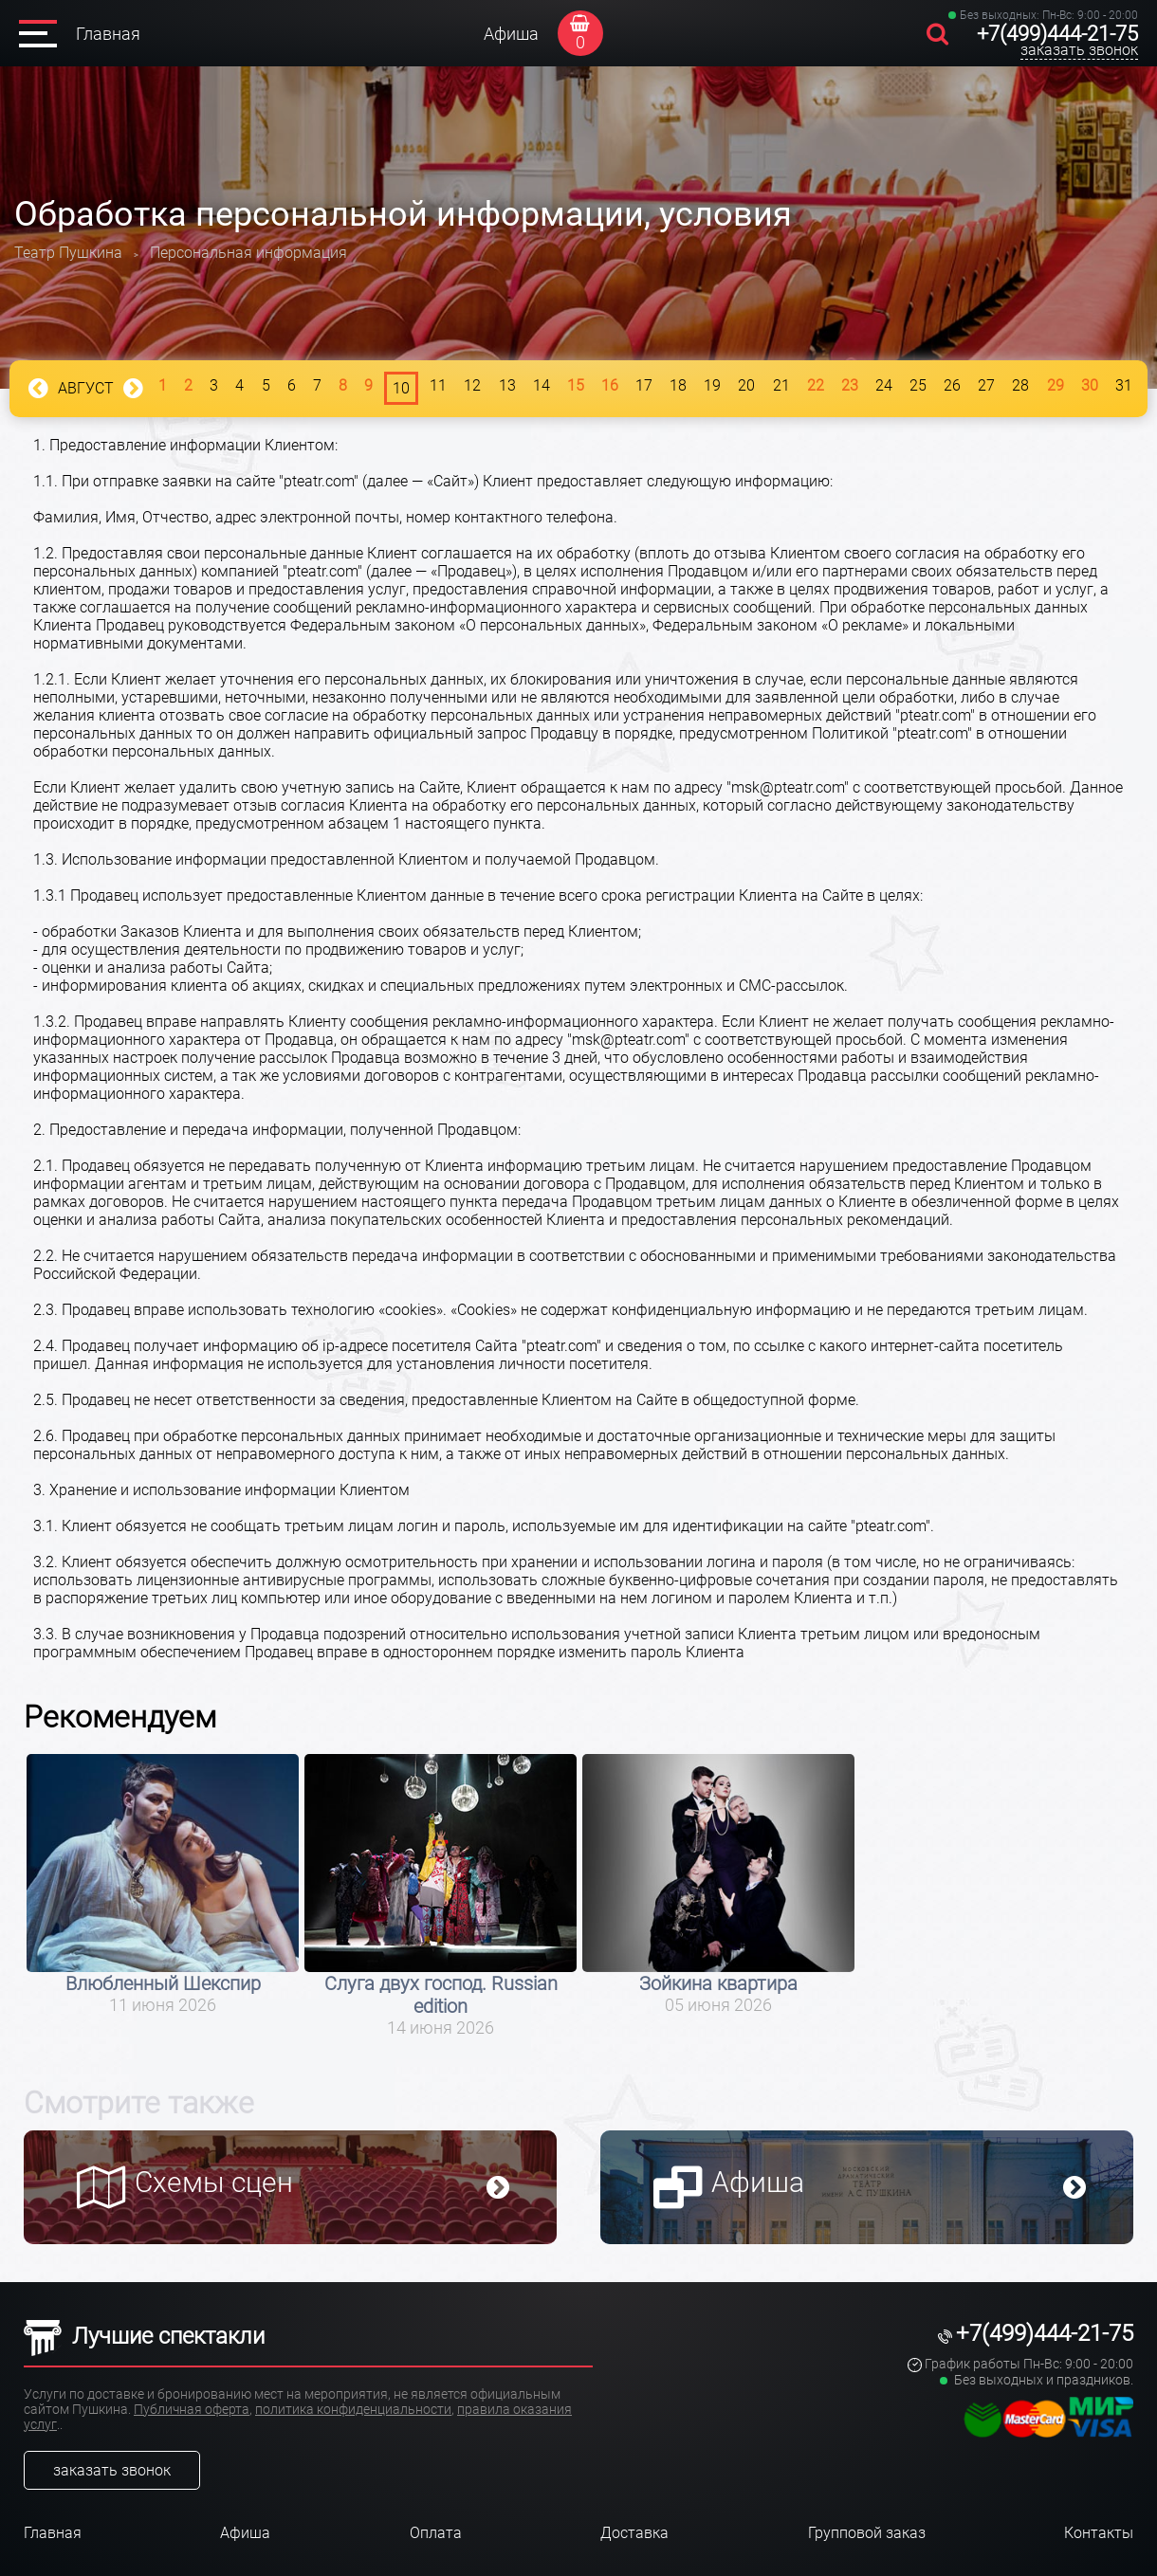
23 (849, 385)
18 (678, 385)
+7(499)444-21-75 (1057, 34)
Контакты (1098, 2533)
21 (781, 385)
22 (815, 385)
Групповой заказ (867, 2533)
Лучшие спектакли (144, 2336)
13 (507, 385)
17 (643, 385)
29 (1055, 385)
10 (401, 388)
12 (472, 385)
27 (986, 385)
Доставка (634, 2533)
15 (575, 385)
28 (1020, 385)
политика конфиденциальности (353, 2409)
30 (1089, 385)
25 (918, 385)
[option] (163, 1884)
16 (609, 385)
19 (712, 385)
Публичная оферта (191, 2409)
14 (541, 385)
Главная (108, 34)
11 (438, 385)
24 (883, 385)
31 (1123, 385)
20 (746, 385)
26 (952, 385)
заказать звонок (1079, 50)
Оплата (436, 2533)
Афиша (511, 34)
